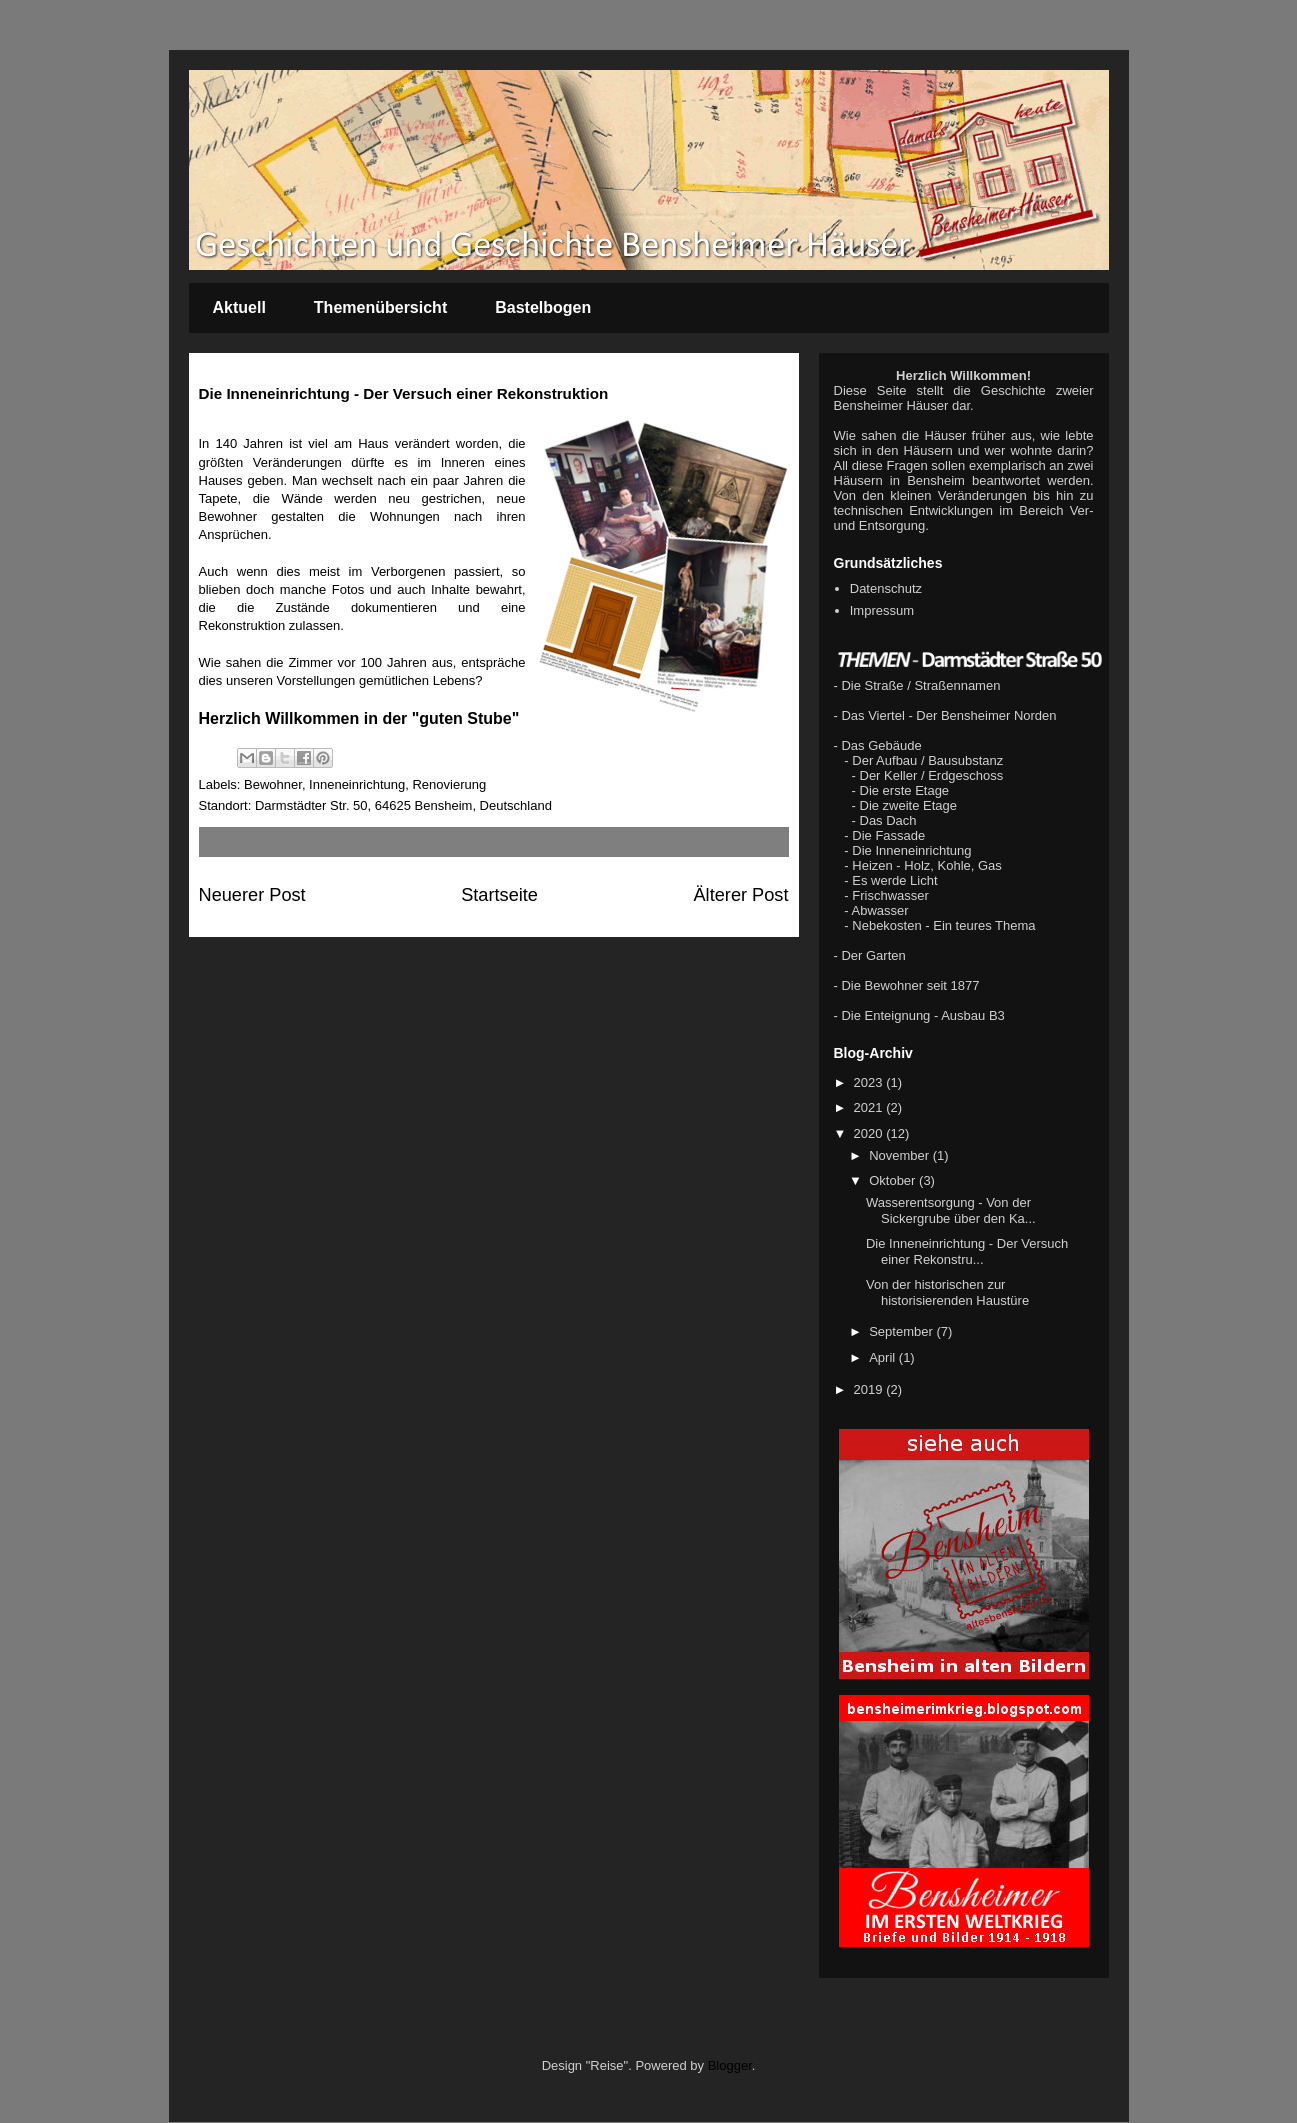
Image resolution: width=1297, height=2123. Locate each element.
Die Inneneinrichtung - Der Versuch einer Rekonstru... (967, 1251)
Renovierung (449, 784)
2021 (870, 1107)
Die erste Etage (905, 790)
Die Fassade (888, 835)
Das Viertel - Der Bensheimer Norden (948, 715)
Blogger (730, 2065)
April (884, 1357)
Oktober (894, 1180)
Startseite (499, 895)
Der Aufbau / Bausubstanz (927, 760)
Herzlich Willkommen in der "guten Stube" (359, 718)
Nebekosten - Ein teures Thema (943, 925)
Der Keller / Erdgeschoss (932, 775)
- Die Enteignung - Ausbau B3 (919, 1015)
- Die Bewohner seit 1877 (907, 985)
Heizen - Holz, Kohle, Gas (927, 865)
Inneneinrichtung (357, 784)
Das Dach (888, 820)
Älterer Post (740, 895)
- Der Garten (870, 955)
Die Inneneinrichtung (911, 850)
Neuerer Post (252, 895)
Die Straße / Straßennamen (920, 685)
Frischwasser (890, 895)
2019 (870, 1389)
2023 (870, 1082)
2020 (870, 1133)
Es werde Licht (894, 880)
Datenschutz (886, 588)
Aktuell (239, 307)
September (902, 1331)
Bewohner (273, 784)
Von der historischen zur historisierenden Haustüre (947, 1292)
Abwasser (880, 910)
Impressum (882, 610)
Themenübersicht (380, 307)
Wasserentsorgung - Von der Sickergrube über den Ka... (951, 1210)
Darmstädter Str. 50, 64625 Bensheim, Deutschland (403, 805)
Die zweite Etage (909, 805)
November (901, 1155)
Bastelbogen (543, 307)
